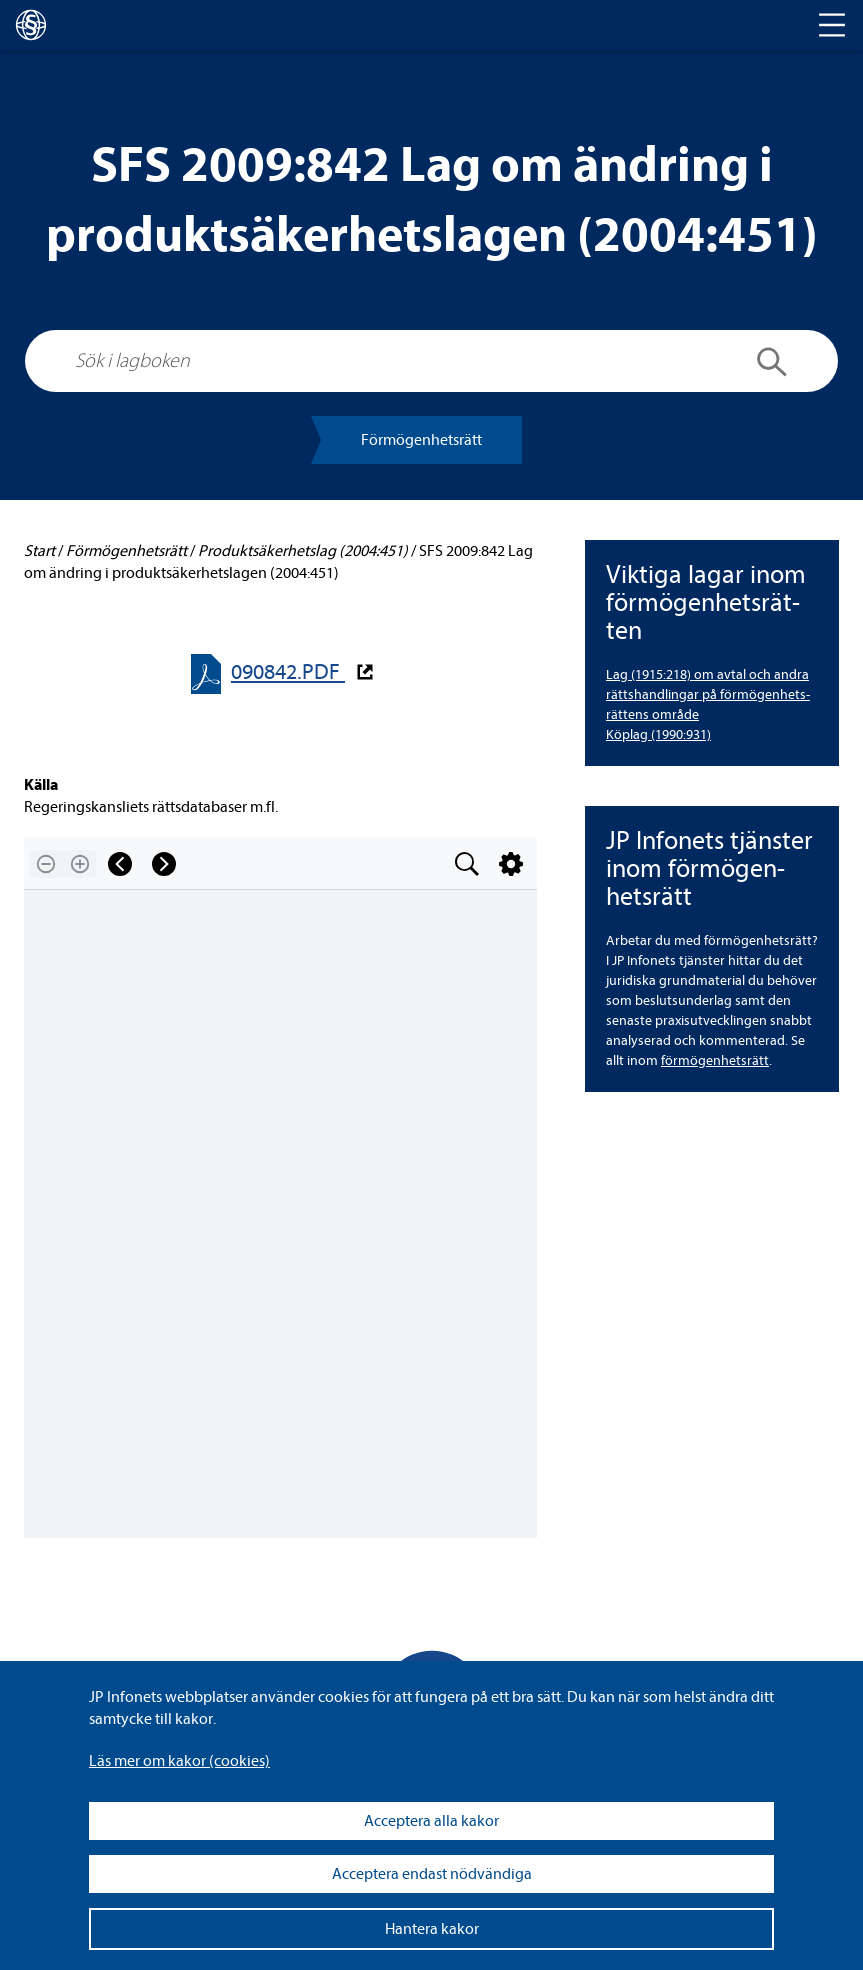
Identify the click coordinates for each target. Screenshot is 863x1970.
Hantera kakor (432, 1929)
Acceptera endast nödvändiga (432, 1874)
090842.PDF (288, 672)
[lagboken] (31, 25)
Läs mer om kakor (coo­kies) (179, 1761)
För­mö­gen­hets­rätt (421, 440)
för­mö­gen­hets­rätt (715, 1060)
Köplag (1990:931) (658, 734)
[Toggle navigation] (832, 25)
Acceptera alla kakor (431, 1821)
